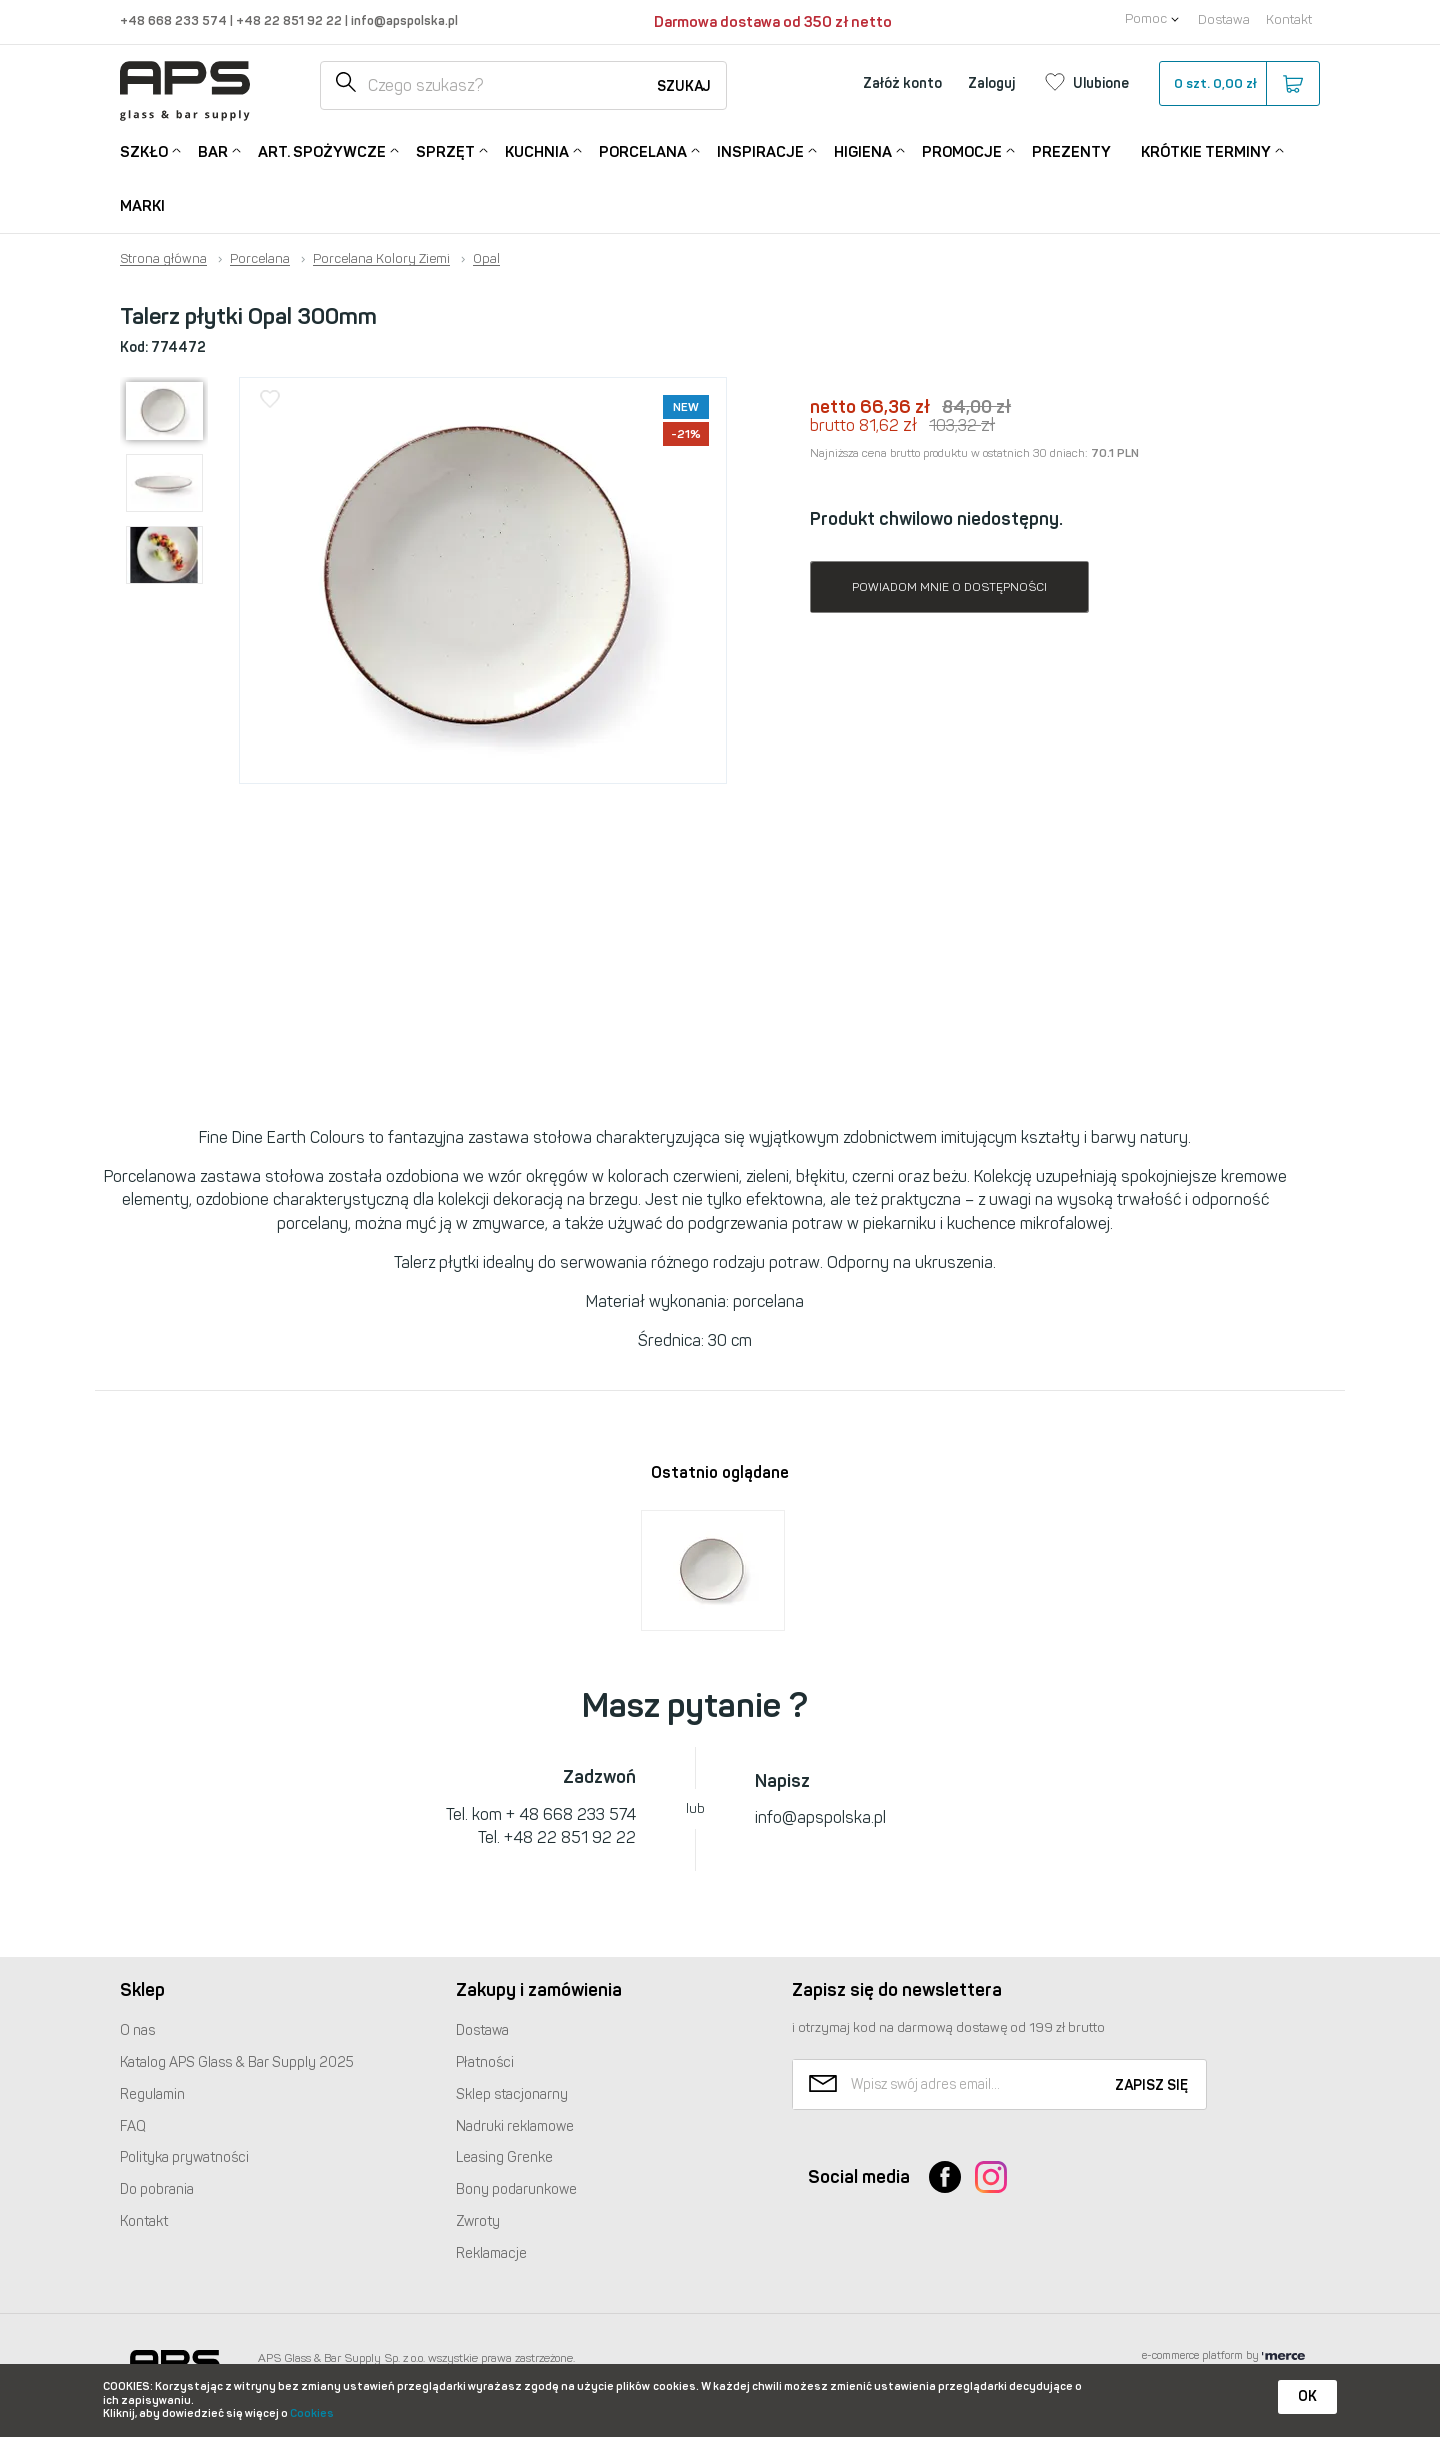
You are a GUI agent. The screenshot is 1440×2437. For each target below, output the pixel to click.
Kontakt (1289, 19)
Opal (486, 259)
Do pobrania (157, 2189)
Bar (213, 150)
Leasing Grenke (504, 2157)
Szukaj (684, 86)
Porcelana (643, 150)
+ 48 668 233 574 (571, 1814)
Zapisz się (1151, 2085)
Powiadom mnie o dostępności (949, 587)
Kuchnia (537, 150)
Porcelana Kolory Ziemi (381, 259)
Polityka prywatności (184, 2157)
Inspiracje (760, 150)
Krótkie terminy (1206, 150)
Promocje (962, 150)
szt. (1238, 84)
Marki (142, 206)
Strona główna (163, 259)
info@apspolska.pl (403, 20)
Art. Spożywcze (322, 150)
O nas (137, 2030)
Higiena (863, 150)
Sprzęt (445, 150)
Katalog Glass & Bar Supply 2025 (237, 2062)
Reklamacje (491, 2253)
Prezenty (1071, 152)
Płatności (485, 2062)
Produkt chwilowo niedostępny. (936, 519)
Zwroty (478, 2221)
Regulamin (152, 2094)
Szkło (144, 150)
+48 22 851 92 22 (290, 20)
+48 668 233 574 (175, 20)
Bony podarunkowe (516, 2189)
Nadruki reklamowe (515, 2126)
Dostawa (1224, 19)
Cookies (312, 2413)
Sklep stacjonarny (512, 2094)
